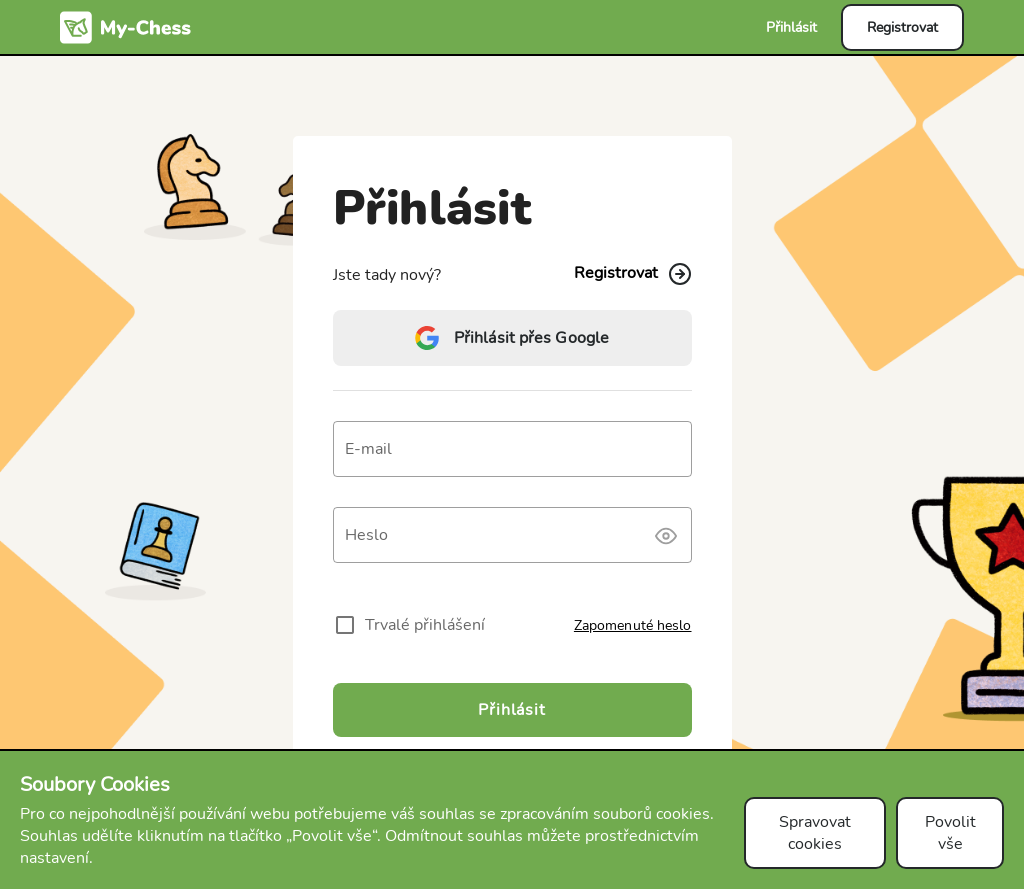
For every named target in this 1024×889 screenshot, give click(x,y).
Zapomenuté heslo (633, 625)
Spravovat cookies (815, 833)
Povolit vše (950, 833)
